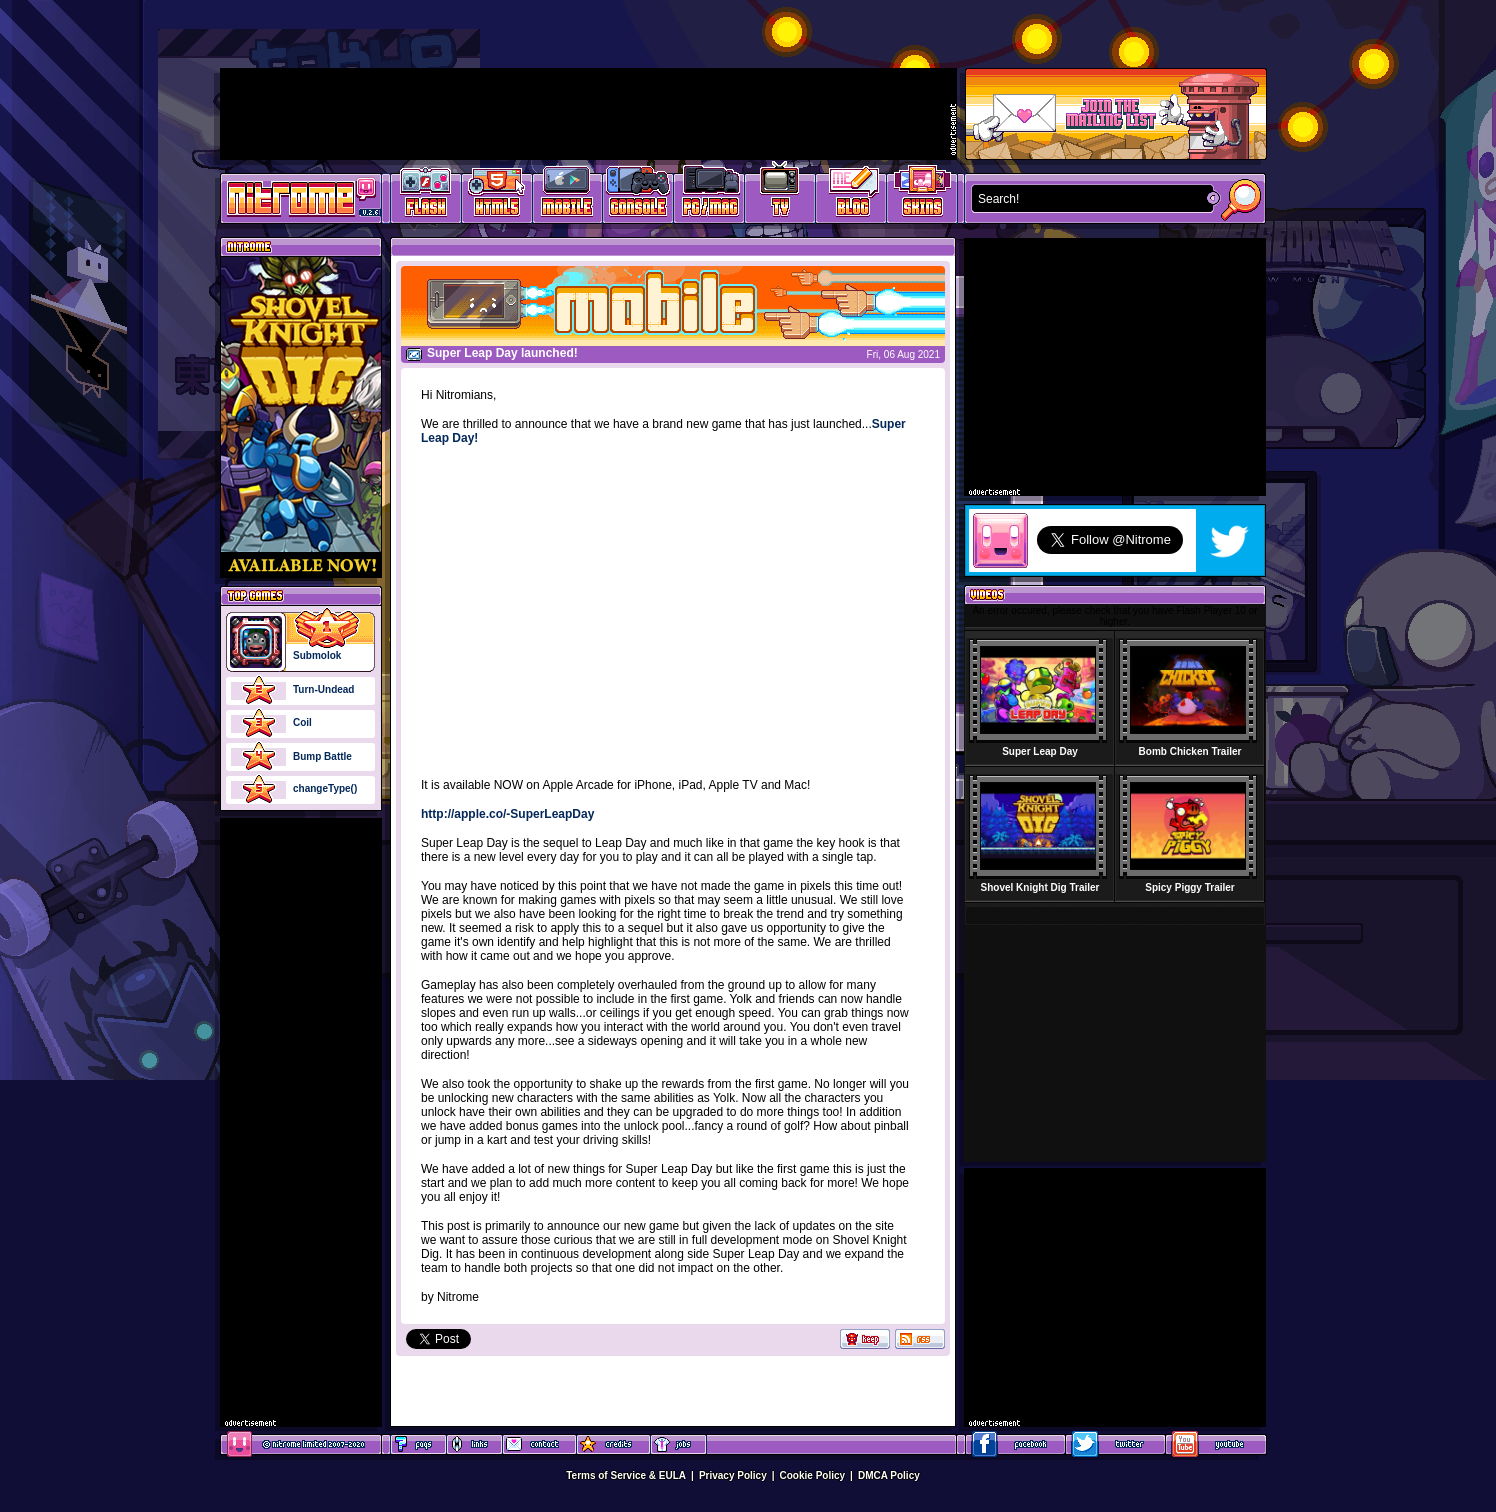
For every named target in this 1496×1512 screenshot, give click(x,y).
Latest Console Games (638, 195)
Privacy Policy (733, 1475)
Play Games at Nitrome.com (293, 197)
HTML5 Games (496, 195)
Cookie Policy (813, 1475)
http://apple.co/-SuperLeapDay (507, 814)
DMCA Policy (889, 1475)
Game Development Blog (851, 195)
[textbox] (1088, 199)
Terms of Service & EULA (626, 1475)
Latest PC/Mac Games (709, 195)
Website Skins (922, 195)
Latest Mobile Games (567, 195)
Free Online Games (426, 195)
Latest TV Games (780, 195)
